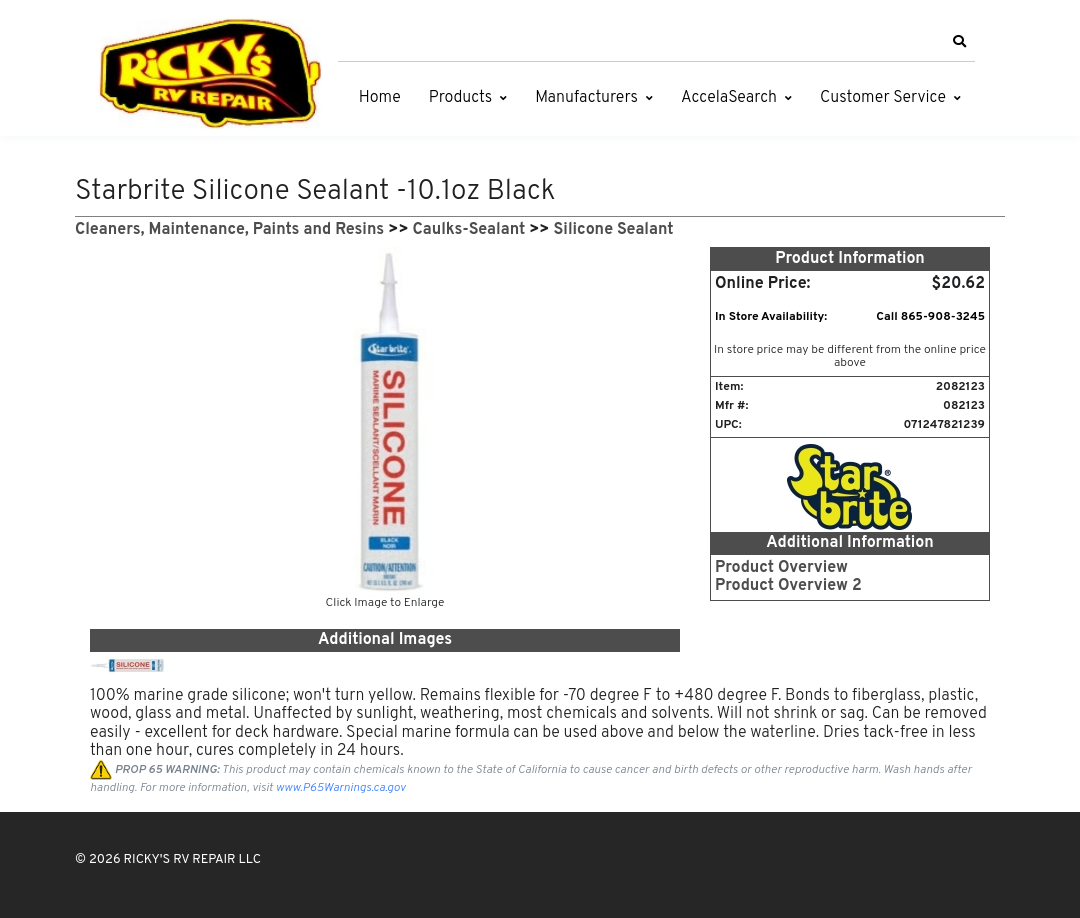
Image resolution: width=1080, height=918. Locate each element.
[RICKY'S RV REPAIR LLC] (215, 73)
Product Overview (781, 568)
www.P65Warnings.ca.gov (341, 788)
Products (460, 98)
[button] (959, 42)
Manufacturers (586, 98)
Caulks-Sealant (469, 230)
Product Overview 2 (788, 586)
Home (380, 98)
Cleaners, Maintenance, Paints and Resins (229, 230)
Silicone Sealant (614, 230)
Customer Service (883, 98)
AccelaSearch (729, 98)
